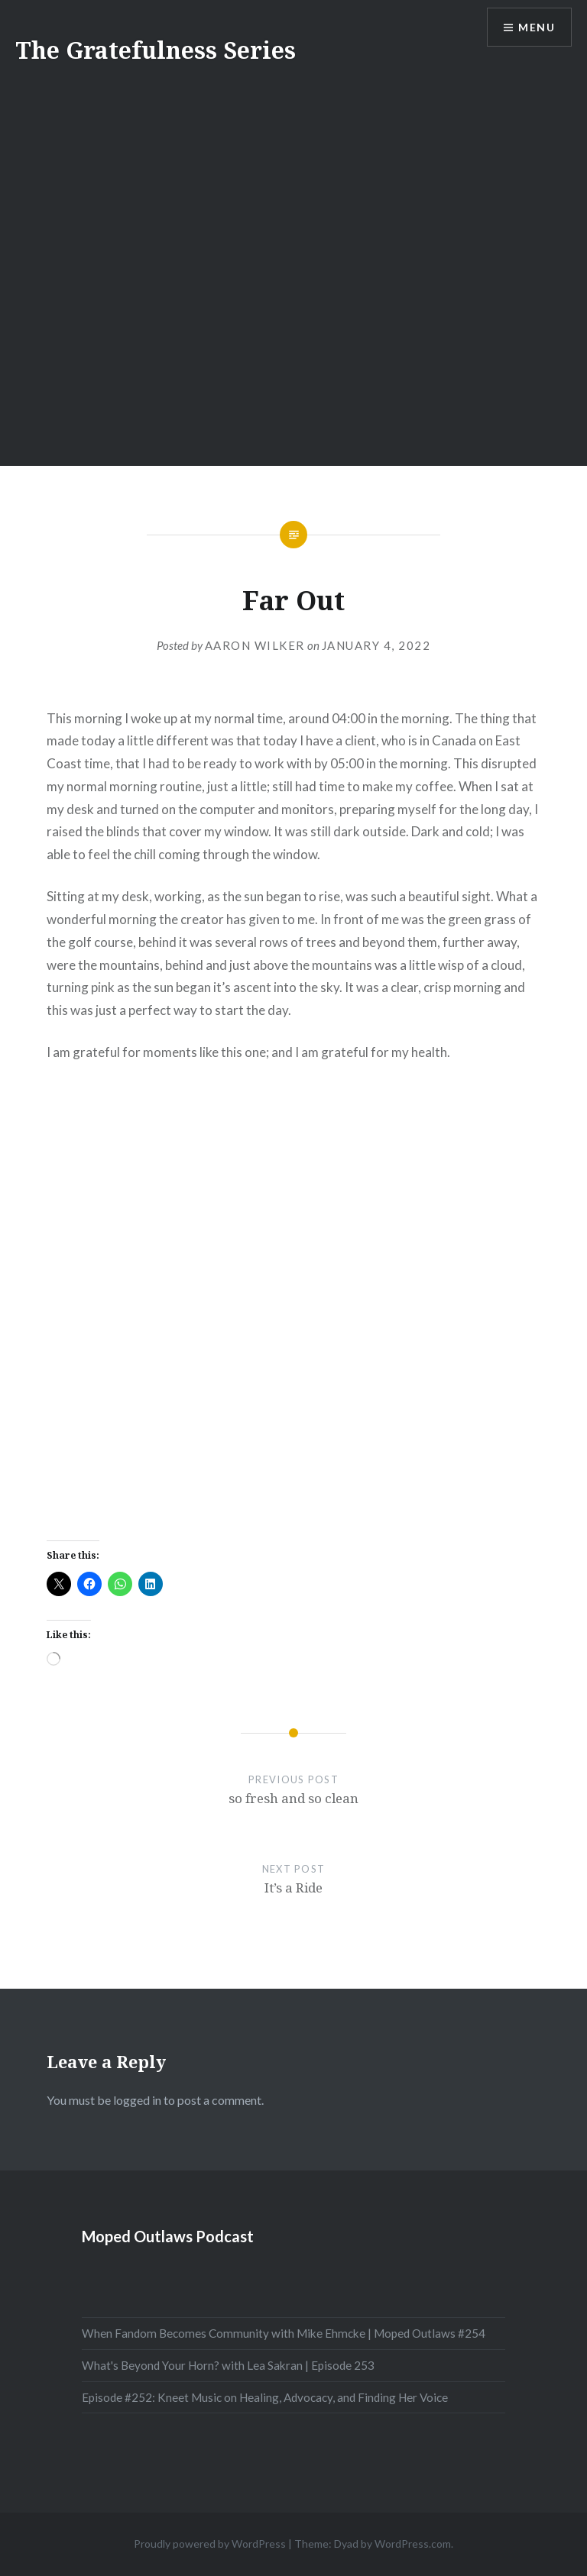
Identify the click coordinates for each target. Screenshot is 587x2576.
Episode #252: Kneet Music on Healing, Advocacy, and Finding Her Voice (265, 2397)
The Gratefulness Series (155, 50)
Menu (536, 27)
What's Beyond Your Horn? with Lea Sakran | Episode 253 (228, 2365)
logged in (137, 2100)
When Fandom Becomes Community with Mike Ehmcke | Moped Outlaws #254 (283, 2333)
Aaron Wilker (255, 645)
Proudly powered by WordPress (210, 2543)
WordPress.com (413, 2543)
